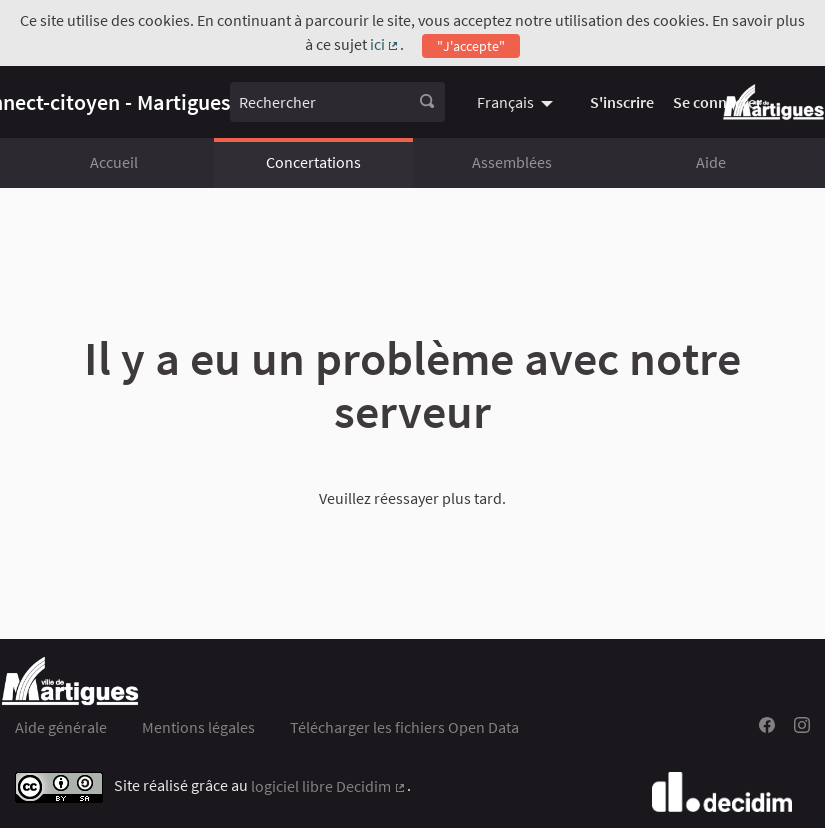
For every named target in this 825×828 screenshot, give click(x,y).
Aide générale (61, 727)
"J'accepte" (471, 46)
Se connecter (717, 102)
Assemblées (512, 162)
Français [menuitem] (505, 102)
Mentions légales (198, 727)
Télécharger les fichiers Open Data (404, 727)
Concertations (313, 162)
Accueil (114, 162)
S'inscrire (622, 102)
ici (385, 44)
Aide (711, 162)
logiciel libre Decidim (329, 786)
